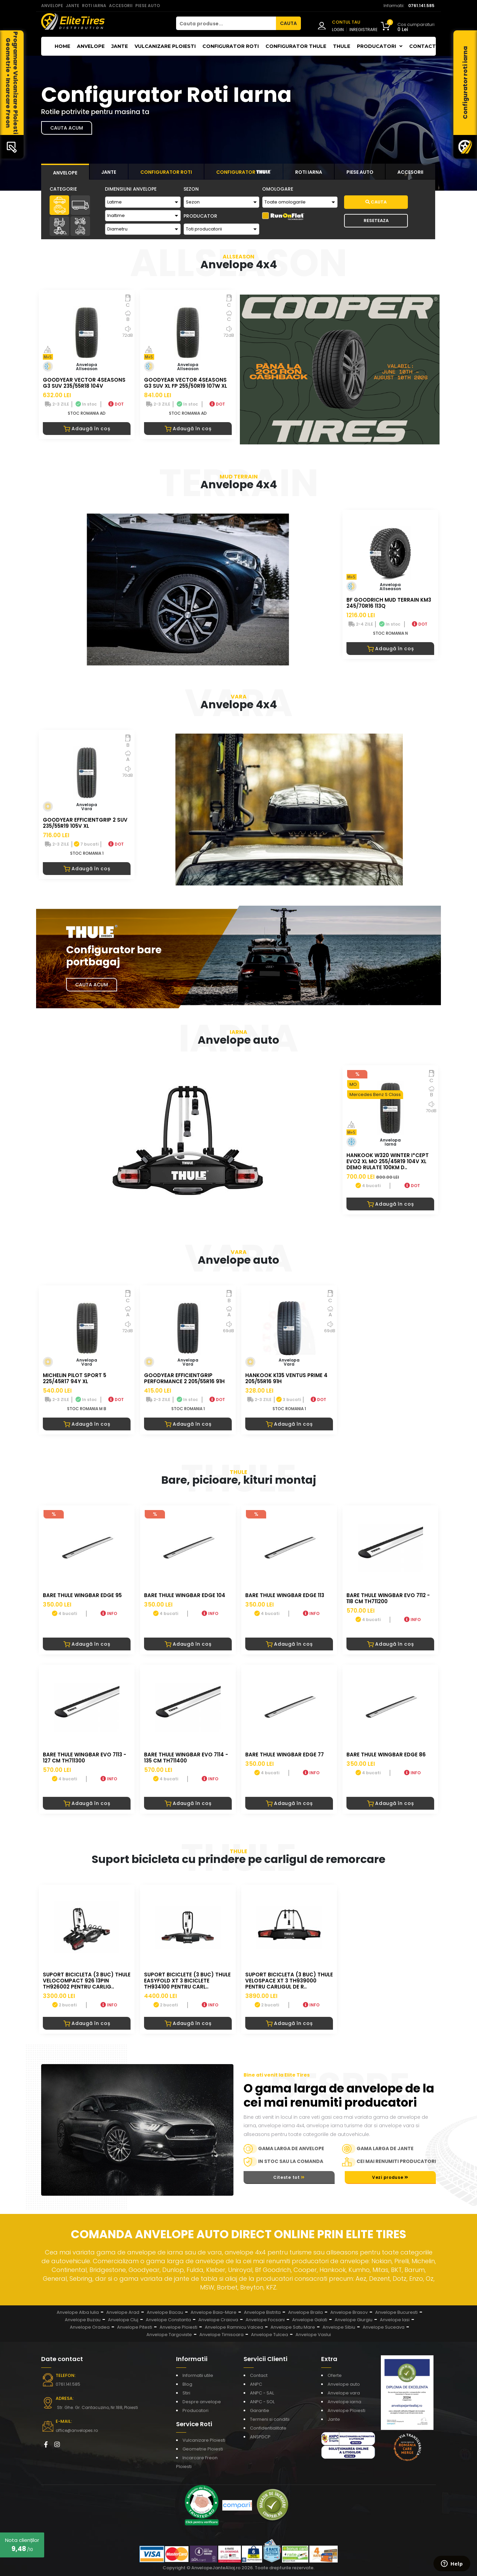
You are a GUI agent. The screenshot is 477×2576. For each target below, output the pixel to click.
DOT (116, 404)
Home (62, 46)
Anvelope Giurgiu (353, 2320)
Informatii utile (198, 2375)
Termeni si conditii (269, 2419)
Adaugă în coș (86, 428)
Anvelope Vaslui (313, 2334)
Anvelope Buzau (83, 2320)
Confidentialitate (268, 2428)
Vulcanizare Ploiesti (165, 46)
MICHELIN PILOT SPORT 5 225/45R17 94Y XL (74, 1378)
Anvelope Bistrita (262, 2312)
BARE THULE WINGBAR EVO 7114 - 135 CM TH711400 (186, 1757)
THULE (341, 46)
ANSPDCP (260, 2437)
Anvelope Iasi (395, 2320)
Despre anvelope (202, 2402)
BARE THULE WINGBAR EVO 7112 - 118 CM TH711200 (388, 1598)
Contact (422, 46)
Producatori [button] (379, 46)
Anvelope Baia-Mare (213, 2312)
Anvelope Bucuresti (396, 2312)
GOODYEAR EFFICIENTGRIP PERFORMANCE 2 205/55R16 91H (184, 1378)
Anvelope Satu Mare (293, 2327)
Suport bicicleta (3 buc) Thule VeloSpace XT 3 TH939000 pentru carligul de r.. (289, 1980)
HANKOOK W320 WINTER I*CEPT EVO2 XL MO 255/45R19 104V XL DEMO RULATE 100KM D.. (387, 1161)
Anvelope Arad (122, 2312)
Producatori (195, 2410)
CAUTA (288, 23)
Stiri (186, 2393)
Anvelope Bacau (165, 2312)
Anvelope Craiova (218, 2320)
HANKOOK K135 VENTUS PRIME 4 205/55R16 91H (286, 1378)
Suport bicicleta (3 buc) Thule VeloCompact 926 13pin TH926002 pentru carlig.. (87, 1980)
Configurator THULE (295, 46)
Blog (187, 2384)
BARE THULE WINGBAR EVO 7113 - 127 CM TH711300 (84, 1757)
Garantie (259, 2410)
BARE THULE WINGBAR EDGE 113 (284, 1595)
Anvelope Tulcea (269, 2334)
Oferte (335, 2375)
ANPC (256, 2384)
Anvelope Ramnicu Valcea (234, 2327)
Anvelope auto (344, 2384)
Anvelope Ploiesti (178, 2327)
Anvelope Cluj (123, 2320)
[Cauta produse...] (226, 23)
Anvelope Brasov (349, 2312)
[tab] (65, 172)
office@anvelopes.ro (77, 2430)
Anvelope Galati (309, 2320)
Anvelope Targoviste (169, 2334)
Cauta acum (66, 128)
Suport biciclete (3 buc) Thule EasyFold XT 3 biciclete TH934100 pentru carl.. (187, 1980)
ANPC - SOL (262, 2402)
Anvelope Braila (305, 2312)
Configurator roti (230, 46)
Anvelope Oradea (90, 2327)
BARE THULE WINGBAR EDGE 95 (82, 1595)
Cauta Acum (91, 984)
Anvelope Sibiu (338, 2327)
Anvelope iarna (344, 2402)
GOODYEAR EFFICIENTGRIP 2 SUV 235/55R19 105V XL (85, 822)
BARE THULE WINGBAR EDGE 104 (184, 1595)
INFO (109, 1613)
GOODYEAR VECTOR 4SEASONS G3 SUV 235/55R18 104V (84, 382)
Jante (119, 46)
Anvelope (91, 46)
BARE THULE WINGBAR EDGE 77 (284, 1754)
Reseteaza (376, 220)
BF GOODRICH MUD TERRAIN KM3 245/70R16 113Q (388, 602)
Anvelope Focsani (265, 2320)
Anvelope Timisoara (221, 2334)
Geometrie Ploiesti (203, 2449)
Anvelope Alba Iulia (78, 2312)
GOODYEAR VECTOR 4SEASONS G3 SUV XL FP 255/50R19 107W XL (185, 382)
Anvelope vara (344, 2393)
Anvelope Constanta (168, 2320)
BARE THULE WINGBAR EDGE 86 (386, 1754)
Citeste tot (289, 2177)
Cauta (376, 202)
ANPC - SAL (262, 2393)
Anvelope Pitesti (134, 2327)
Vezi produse (390, 2177)
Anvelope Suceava (383, 2327)
